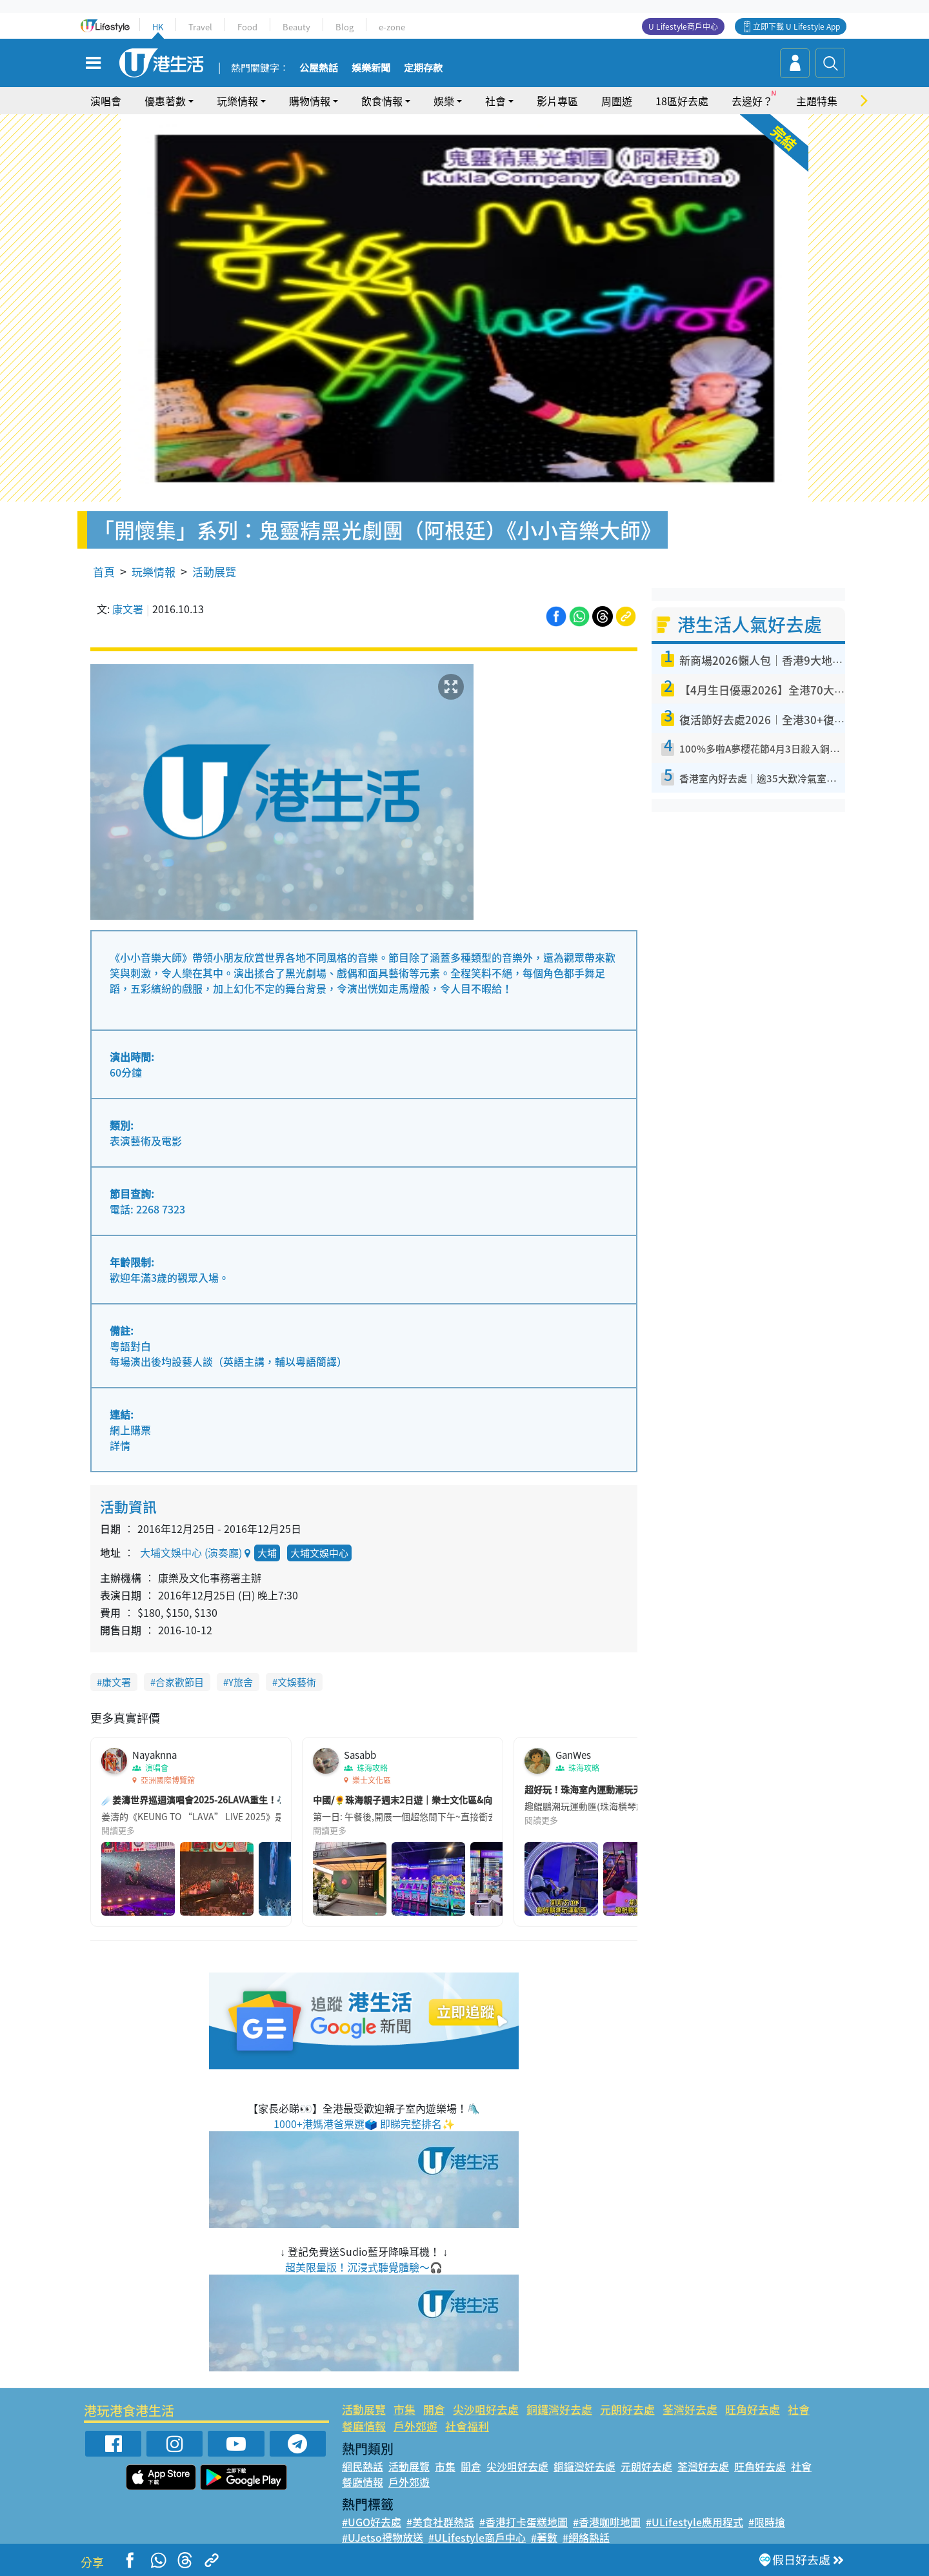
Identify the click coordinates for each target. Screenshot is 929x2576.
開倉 (434, 2409)
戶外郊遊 (415, 2426)
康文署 (127, 608)
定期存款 (423, 68)
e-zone (392, 27)
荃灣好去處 (690, 2409)
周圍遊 (616, 100)
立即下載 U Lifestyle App (796, 26)
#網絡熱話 (586, 2537)
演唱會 (105, 100)
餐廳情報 (364, 2426)
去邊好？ (752, 100)
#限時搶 (766, 2522)
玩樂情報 (237, 100)
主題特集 (816, 100)
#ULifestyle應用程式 (694, 2522)
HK (157, 27)
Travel (200, 27)
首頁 (104, 571)
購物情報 (309, 100)
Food (247, 27)
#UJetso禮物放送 (382, 2537)
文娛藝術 (296, 1682)
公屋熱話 (318, 68)
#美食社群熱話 (440, 2522)
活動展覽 (214, 571)
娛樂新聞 (371, 68)
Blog (344, 27)
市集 (404, 2409)
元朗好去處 (627, 2409)
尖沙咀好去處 (486, 2409)
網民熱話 (362, 2466)
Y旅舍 (240, 1682)
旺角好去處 (752, 2409)
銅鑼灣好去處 (559, 2409)
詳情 (120, 1445)
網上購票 (130, 1429)
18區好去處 (681, 100)
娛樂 (444, 100)
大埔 (267, 1553)
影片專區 (557, 100)
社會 (495, 100)
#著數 (544, 2537)
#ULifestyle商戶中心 (477, 2537)
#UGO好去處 (371, 2522)
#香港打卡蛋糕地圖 (523, 2522)
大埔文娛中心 (319, 1553)
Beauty (296, 27)
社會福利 (467, 2426)
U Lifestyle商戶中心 (683, 26)
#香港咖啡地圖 (607, 2522)
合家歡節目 (179, 1682)
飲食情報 (382, 100)
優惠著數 (165, 100)
